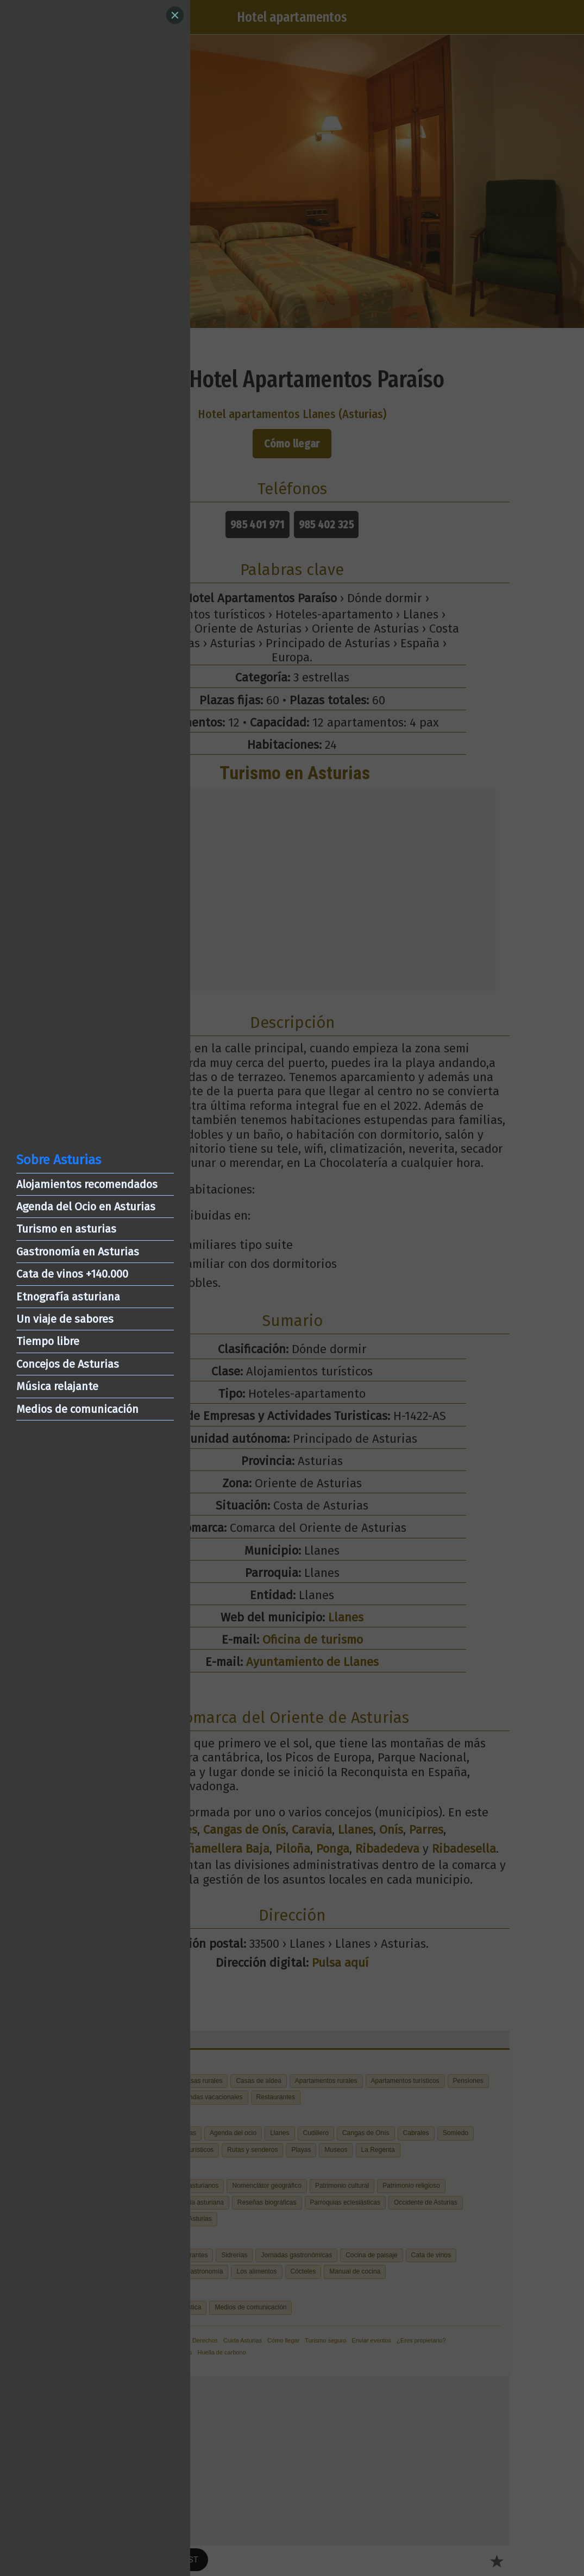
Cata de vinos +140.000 (72, 1273)
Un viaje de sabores (65, 1318)
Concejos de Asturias (67, 1364)
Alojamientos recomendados (87, 1184)
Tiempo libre (47, 1341)
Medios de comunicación (77, 1409)
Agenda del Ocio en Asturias (85, 1206)
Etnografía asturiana (68, 1296)
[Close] (175, 15)
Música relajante (57, 1386)
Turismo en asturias (66, 1228)
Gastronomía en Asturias (77, 1251)
